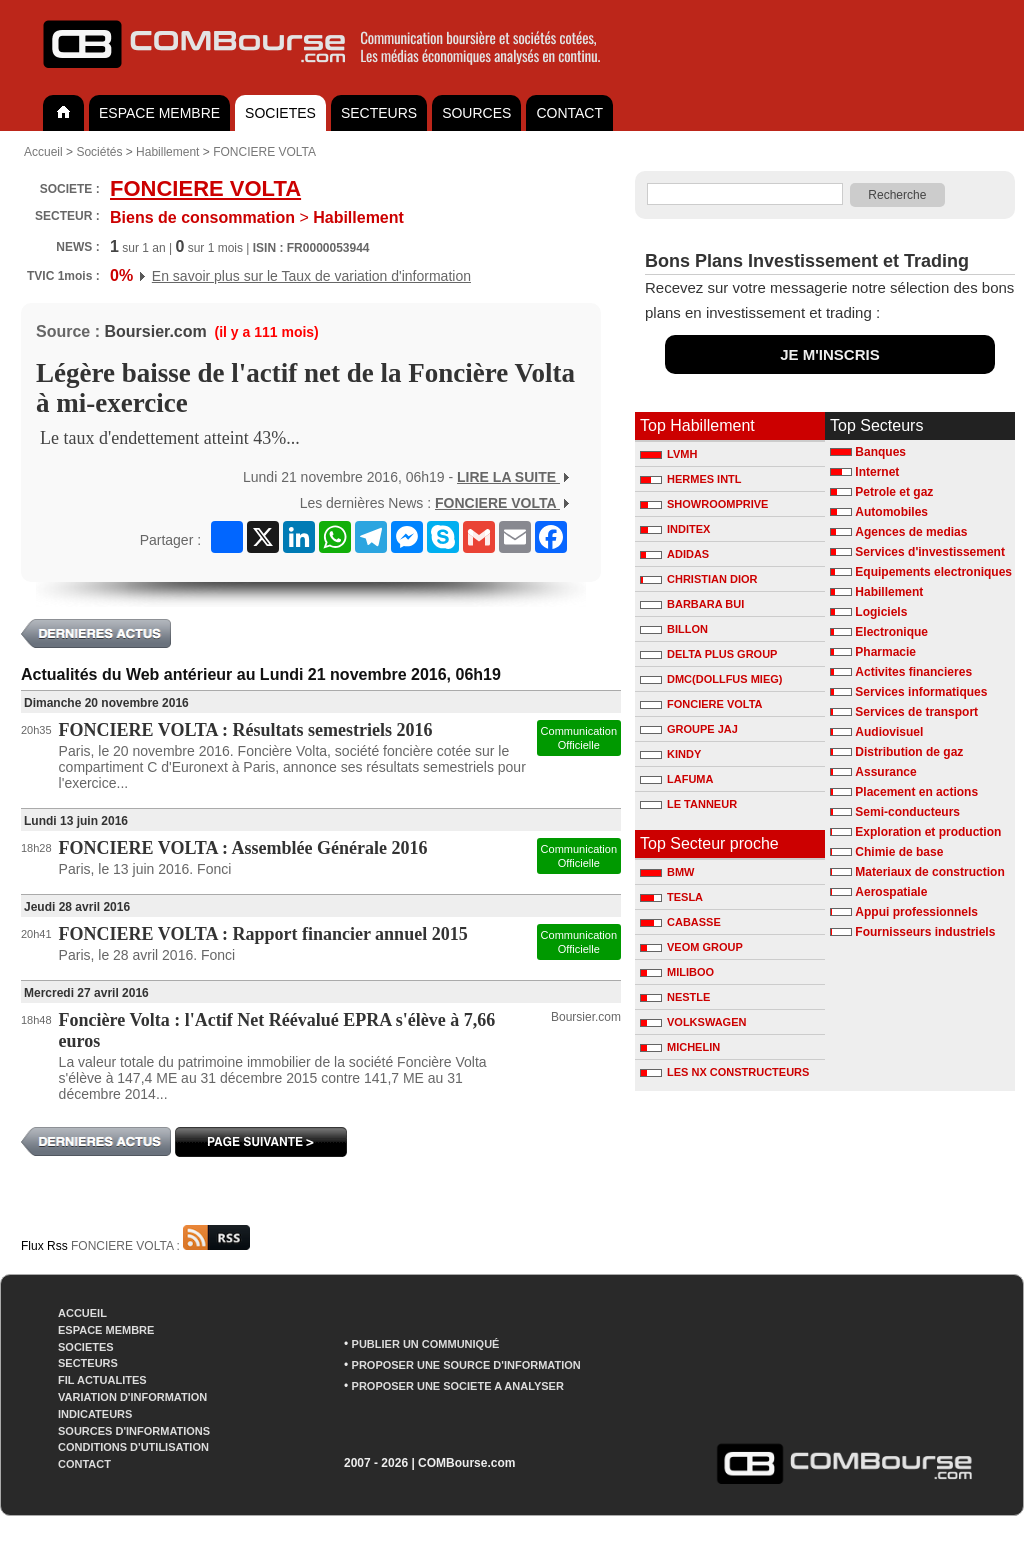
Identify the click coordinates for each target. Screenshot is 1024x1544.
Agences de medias (911, 532)
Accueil (43, 152)
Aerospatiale (891, 892)
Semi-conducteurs (907, 812)
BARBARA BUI (692, 604)
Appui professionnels (916, 912)
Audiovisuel (889, 732)
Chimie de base (899, 852)
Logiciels (881, 612)
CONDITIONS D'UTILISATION (133, 1447)
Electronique (891, 632)
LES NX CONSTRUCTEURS (724, 1072)
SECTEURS (379, 113)
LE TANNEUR (688, 804)
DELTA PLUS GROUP (708, 654)
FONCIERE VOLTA (264, 152)
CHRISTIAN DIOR (698, 579)
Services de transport (916, 712)
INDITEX (675, 529)
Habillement (167, 152)
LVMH (668, 454)
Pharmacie (885, 652)
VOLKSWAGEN (693, 1022)
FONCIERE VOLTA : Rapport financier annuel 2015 (263, 934)
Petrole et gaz (894, 492)
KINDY (670, 754)
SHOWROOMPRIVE (704, 504)
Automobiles (891, 512)
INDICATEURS (95, 1414)
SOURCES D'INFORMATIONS (134, 1431)
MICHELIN (680, 1047)
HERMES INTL (691, 479)
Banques (880, 452)
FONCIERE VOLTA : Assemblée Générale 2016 (243, 848)
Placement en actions (916, 792)
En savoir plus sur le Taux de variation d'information (311, 276)
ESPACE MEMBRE (159, 113)
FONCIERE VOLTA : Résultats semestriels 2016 (246, 730)
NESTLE (675, 997)
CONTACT (569, 113)
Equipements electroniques (933, 572)
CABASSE (680, 922)
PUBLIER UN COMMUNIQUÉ (426, 1344)
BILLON (674, 629)
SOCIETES (280, 113)
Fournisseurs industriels (925, 932)
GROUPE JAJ (689, 729)
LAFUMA (676, 779)
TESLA (671, 897)
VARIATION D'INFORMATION (132, 1397)
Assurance (885, 772)
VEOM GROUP (691, 947)
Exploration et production (928, 832)
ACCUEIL (82, 1313)
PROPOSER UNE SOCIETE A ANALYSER (458, 1386)
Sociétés (99, 152)
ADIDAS (674, 554)
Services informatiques (921, 692)
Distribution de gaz (909, 752)
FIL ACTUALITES (102, 1380)
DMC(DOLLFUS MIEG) (711, 679)
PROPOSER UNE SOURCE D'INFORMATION (466, 1365)
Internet (877, 472)
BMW (667, 872)
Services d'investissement (930, 552)
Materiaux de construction (929, 872)
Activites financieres (913, 672)
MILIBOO (677, 972)
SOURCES (476, 113)
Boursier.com (155, 331)
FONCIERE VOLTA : (160, 1246)
